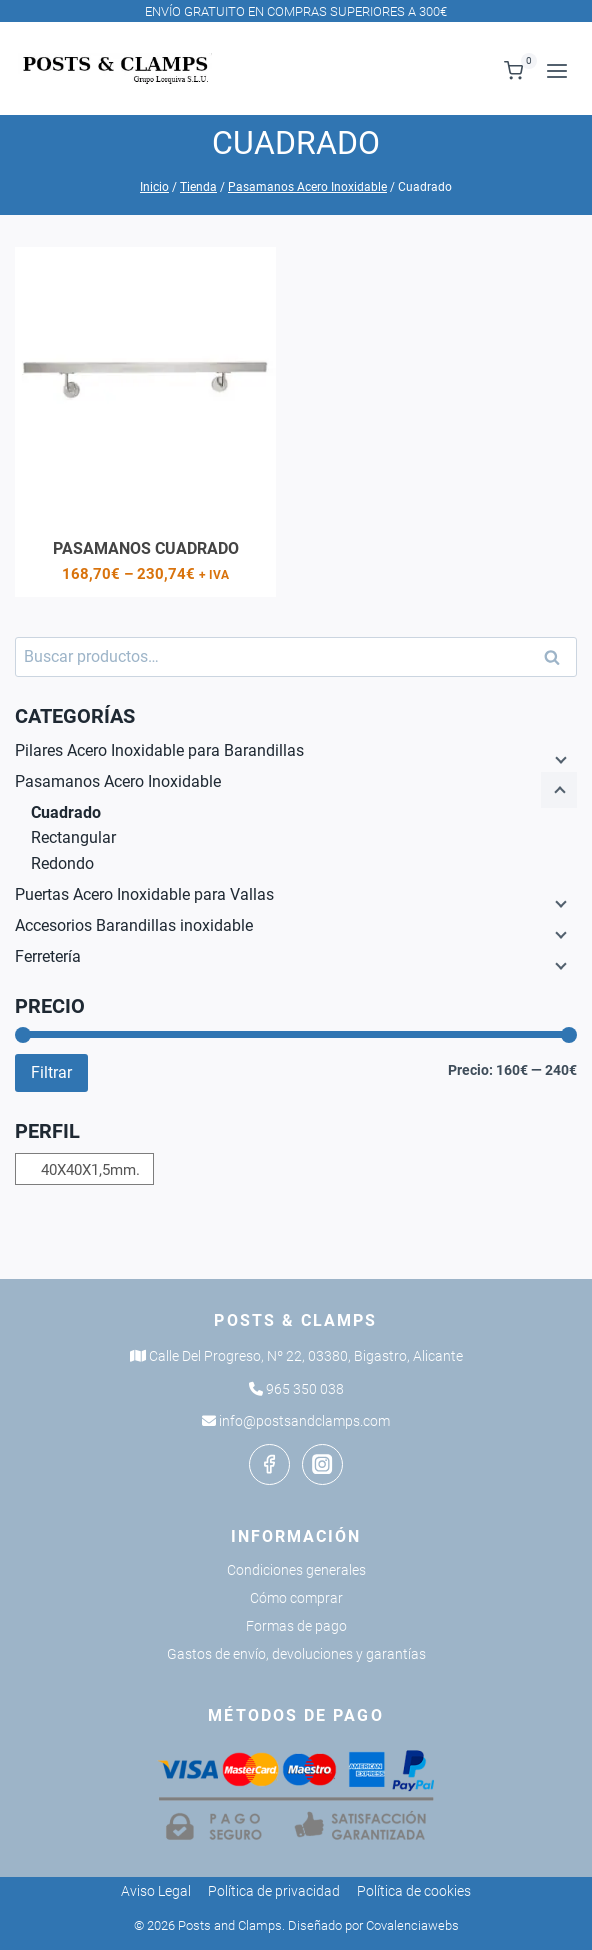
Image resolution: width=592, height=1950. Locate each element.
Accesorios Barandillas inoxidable (134, 925)
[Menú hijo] (559, 759)
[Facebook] (269, 1464)
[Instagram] (322, 1464)
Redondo (62, 863)
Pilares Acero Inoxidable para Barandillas (159, 750)
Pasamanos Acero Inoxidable (118, 781)
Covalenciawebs (412, 1925)
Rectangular (73, 837)
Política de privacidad (274, 1891)
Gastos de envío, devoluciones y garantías (296, 1654)
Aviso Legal (156, 1891)
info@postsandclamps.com (304, 1421)
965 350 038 (305, 1389)
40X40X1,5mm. (90, 1170)
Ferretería (48, 956)
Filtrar (51, 1072)
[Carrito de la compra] (515, 70)
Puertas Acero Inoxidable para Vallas (144, 894)
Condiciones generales (296, 1570)
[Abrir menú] (556, 70)
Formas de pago (296, 1626)
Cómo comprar (296, 1598)
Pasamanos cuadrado (146, 548)
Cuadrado (66, 812)
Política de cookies (414, 1891)
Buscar (558, 658)
